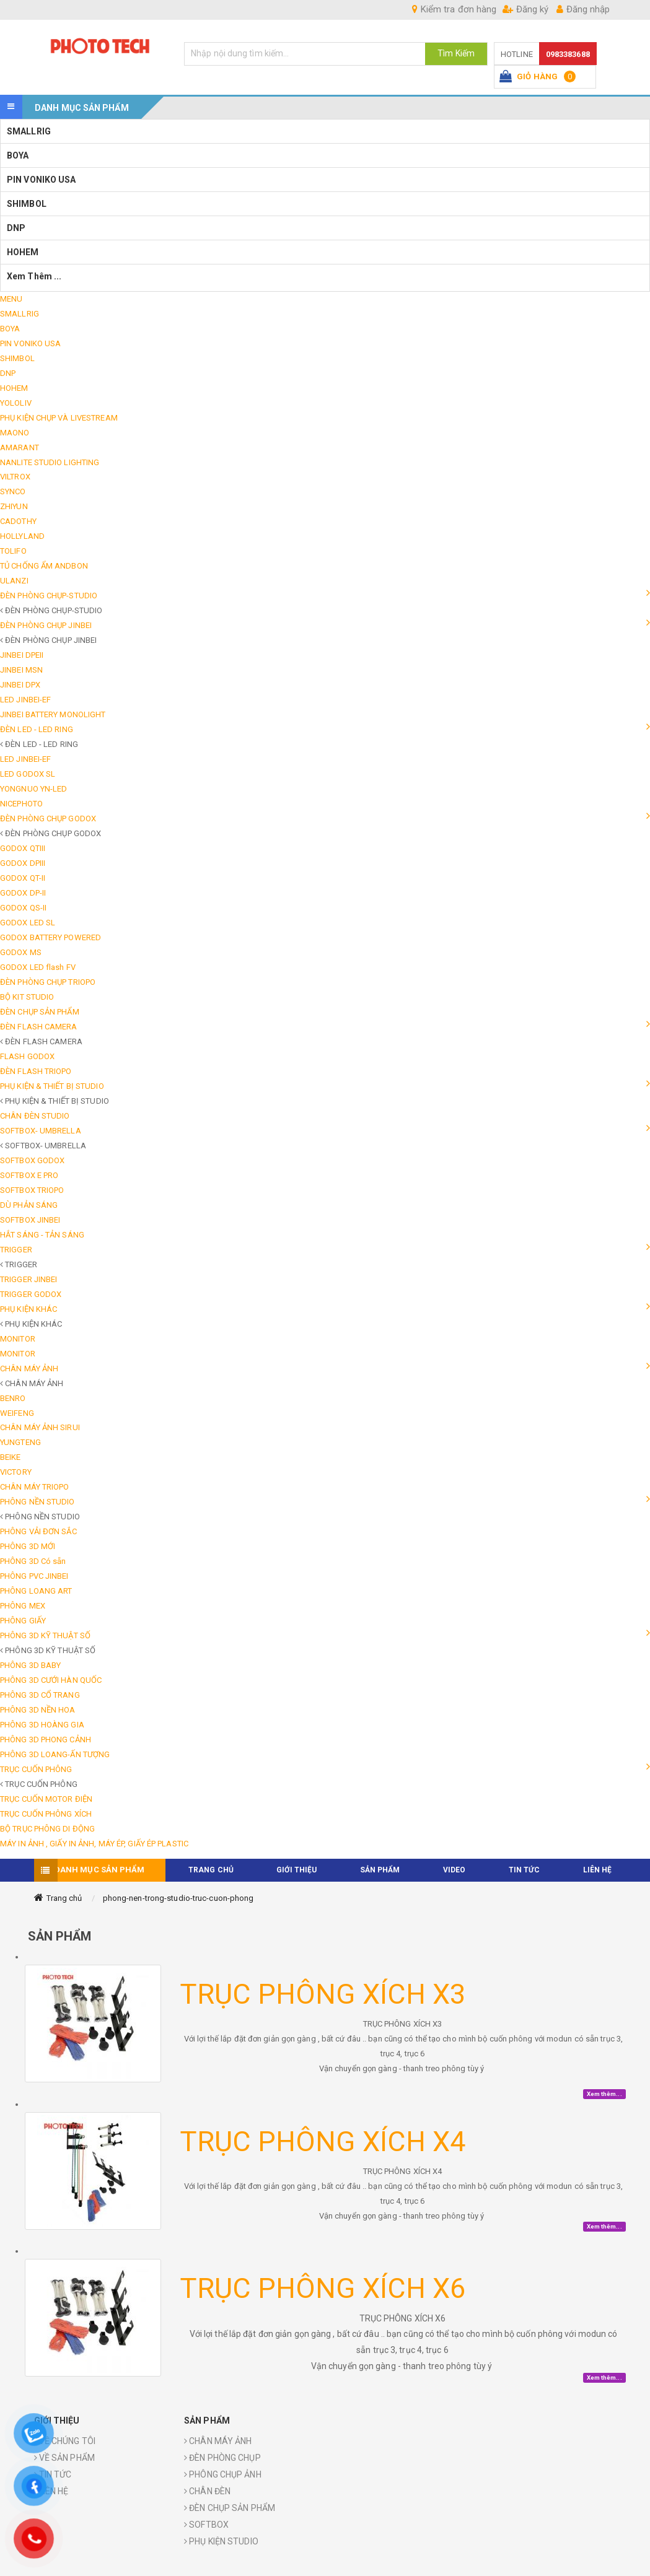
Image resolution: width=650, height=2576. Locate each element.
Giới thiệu (296, 1870)
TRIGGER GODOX (30, 1294)
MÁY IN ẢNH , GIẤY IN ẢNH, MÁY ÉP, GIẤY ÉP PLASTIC (94, 1843)
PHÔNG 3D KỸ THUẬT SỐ (45, 1635)
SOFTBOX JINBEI (30, 1220)
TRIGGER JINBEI (28, 1279)
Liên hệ (597, 1870)
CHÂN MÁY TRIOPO (34, 1486)
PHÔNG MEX (22, 1605)
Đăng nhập (583, 9)
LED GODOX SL (27, 774)
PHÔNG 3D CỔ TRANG (40, 1695)
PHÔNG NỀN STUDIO (37, 1501)
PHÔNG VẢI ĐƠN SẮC (38, 1531)
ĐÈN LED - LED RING (36, 729)
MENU (11, 298)
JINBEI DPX (20, 684)
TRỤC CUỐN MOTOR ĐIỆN (46, 1799)
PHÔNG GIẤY (23, 1620)
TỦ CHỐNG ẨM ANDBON (44, 565)
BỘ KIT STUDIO (27, 997)
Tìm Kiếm (456, 53)
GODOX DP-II (23, 892)
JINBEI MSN (21, 670)
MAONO (15, 432)
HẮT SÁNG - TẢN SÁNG (42, 1234)
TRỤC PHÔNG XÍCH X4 (323, 2141)
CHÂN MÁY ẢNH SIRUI (40, 1427)
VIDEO (454, 1870)
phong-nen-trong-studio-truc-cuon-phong (178, 1898)
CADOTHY (18, 521)
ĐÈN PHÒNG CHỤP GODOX (48, 818)
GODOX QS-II (23, 907)
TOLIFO (13, 551)
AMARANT (19, 447)
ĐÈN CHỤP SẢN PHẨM (39, 1011)
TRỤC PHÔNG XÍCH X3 (323, 1994)
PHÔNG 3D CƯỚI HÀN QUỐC (51, 1680)
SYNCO (13, 491)
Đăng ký (525, 9)
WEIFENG (17, 1413)
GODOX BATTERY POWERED (50, 937)
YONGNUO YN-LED (33, 788)
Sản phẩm (380, 1870)
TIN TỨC (524, 1870)
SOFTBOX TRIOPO (32, 1190)
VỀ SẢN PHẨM (64, 2458)
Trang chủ (64, 1898)
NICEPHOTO (21, 803)
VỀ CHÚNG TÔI (64, 2441)
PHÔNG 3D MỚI (27, 1546)
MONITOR (17, 1338)
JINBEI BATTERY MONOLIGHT (52, 714)
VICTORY (16, 1472)
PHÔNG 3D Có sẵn (33, 1561)
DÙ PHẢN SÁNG (29, 1205)
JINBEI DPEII (21, 655)
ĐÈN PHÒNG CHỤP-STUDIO (48, 595)
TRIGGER (16, 1249)
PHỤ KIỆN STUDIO (221, 2541)
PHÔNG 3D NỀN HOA (38, 1709)
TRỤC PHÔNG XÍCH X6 (323, 2288)
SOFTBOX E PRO (29, 1175)
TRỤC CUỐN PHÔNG (36, 1769)
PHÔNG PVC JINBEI (34, 1576)
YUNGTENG (20, 1442)
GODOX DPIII (22, 863)
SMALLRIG (29, 131)
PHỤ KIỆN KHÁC (28, 1309)
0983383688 (568, 54)
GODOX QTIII (22, 848)
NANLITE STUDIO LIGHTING (49, 462)
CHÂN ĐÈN (207, 2491)
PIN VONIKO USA (41, 180)
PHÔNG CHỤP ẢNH (222, 2474)
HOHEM (23, 252)
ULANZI (14, 580)
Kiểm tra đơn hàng (454, 9)
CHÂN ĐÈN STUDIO (35, 1115)
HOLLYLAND (22, 536)
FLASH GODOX (27, 1056)
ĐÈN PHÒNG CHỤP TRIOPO (47, 982)
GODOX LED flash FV (38, 967)
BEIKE (10, 1457)
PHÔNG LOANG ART (36, 1591)
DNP (16, 228)
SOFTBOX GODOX (32, 1160)
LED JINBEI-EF (25, 699)
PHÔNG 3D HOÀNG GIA (42, 1724)
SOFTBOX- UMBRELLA (40, 1130)
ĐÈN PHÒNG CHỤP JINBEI (46, 625)
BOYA (18, 155)
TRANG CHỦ (211, 1870)
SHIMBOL (26, 204)
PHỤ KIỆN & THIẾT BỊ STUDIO (52, 1086)
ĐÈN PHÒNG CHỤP (222, 2458)
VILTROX (15, 476)
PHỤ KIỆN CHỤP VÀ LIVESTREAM (59, 417)
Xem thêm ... (35, 276)
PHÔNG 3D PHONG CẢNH (45, 1739)
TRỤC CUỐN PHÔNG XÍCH (46, 1813)
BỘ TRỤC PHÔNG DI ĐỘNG (47, 1828)
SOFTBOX (206, 2525)
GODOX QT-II (22, 878)
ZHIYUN (14, 506)
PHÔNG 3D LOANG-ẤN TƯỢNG (55, 1754)
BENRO (13, 1398)
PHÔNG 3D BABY (30, 1665)
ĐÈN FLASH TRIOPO (36, 1071)
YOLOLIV (16, 403)
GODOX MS (21, 952)
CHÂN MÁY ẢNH (29, 1368)
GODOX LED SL (27, 922)
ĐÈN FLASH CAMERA (38, 1026)
